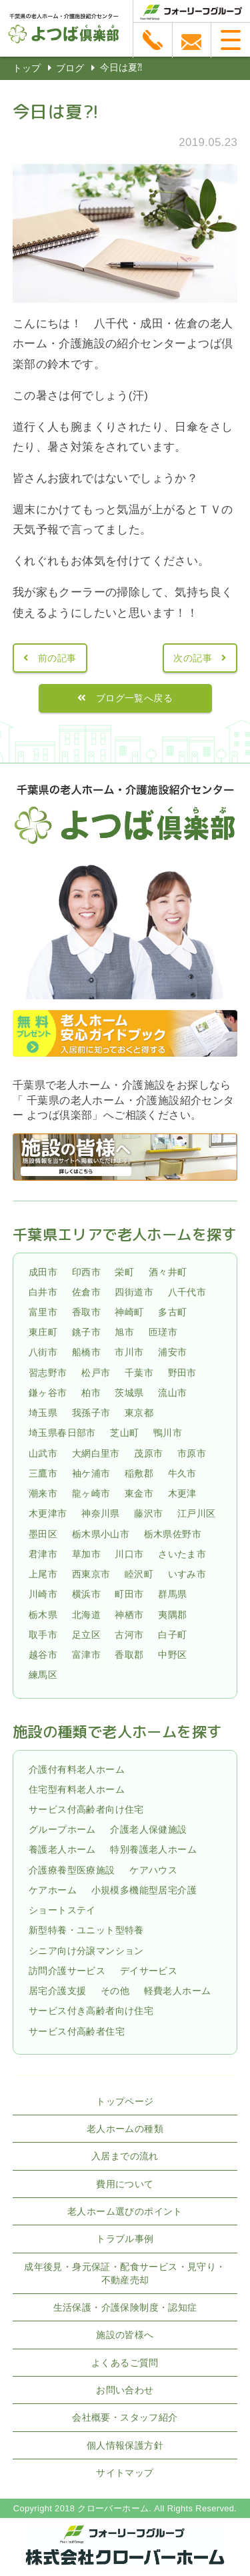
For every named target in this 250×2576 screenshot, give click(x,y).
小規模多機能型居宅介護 (144, 1890)
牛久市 (182, 1473)
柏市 (91, 1392)
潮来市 (43, 1493)
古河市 (129, 1634)
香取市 (86, 1312)
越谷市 (43, 1654)
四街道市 (134, 1292)
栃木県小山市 (100, 1534)
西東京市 (91, 1574)
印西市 (86, 1272)
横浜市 (86, 1594)
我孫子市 (91, 1412)
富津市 (86, 1654)
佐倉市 (86, 1292)
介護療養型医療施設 (72, 1870)
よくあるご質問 (125, 2362)
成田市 (43, 1272)
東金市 (139, 1493)
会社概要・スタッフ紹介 (124, 2417)
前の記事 (57, 658)
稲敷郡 (139, 1473)
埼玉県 (43, 1412)
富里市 (43, 1312)
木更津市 (48, 1514)
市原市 (191, 1453)
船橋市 (86, 1352)
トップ (27, 68)
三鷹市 (43, 1473)
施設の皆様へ (124, 2334)
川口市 (129, 1554)
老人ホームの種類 (125, 2128)
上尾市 (43, 1574)
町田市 (129, 1594)
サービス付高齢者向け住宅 (86, 1809)
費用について (124, 2184)
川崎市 (43, 1594)
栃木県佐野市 (172, 1534)
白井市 (43, 1292)
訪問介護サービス (67, 1970)
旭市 (124, 1332)
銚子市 (86, 1332)
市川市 (129, 1352)
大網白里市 (96, 1453)
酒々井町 (168, 1272)
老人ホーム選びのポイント (125, 2211)
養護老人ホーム (62, 1850)
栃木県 (43, 1614)
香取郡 (129, 1654)
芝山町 (124, 1433)
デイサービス (148, 1970)
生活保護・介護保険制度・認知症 (125, 2307)
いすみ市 (187, 1574)
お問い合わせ (124, 2390)
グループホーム (62, 1829)
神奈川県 (100, 1514)
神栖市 (129, 1614)
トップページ (124, 2101)
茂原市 (148, 1453)
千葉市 (139, 1372)
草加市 (86, 1554)
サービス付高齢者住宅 (77, 2031)
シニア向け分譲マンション (86, 1950)
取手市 (43, 1634)
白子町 (172, 1634)
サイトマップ (124, 2472)
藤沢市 (148, 1514)
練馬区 (43, 1674)
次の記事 (192, 658)
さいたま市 (182, 1554)
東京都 (139, 1412)
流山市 (172, 1392)
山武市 (43, 1453)
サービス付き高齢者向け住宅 (91, 2011)
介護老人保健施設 (148, 1829)
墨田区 (43, 1534)
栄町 (124, 1272)
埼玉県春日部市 (62, 1433)
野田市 (182, 1372)
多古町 (172, 1312)
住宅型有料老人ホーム (77, 1789)
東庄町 (43, 1332)
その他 (115, 1990)
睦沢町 (139, 1574)
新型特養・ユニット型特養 (86, 1930)
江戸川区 (196, 1514)
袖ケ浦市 (91, 1473)
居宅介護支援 (57, 1990)
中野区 (172, 1654)
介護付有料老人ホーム (77, 1769)
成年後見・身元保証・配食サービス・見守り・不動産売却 (124, 2273)
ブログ (70, 68)
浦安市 (172, 1352)
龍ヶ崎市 (91, 1493)
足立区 (86, 1634)
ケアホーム (53, 1890)
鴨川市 (167, 1433)
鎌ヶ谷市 (48, 1392)
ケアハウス (153, 1870)
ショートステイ (62, 1910)
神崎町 (129, 1312)
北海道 (86, 1614)
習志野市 (48, 1372)
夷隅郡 (172, 1614)
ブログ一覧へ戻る (134, 698)
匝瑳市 (163, 1332)
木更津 (182, 1493)
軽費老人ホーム (177, 1990)
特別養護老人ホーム (153, 1850)
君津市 (43, 1554)
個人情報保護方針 (125, 2445)
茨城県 (129, 1392)
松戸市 (95, 1372)
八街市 (43, 1352)
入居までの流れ (125, 2156)
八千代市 (187, 1292)
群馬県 (172, 1594)
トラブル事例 (124, 2238)
